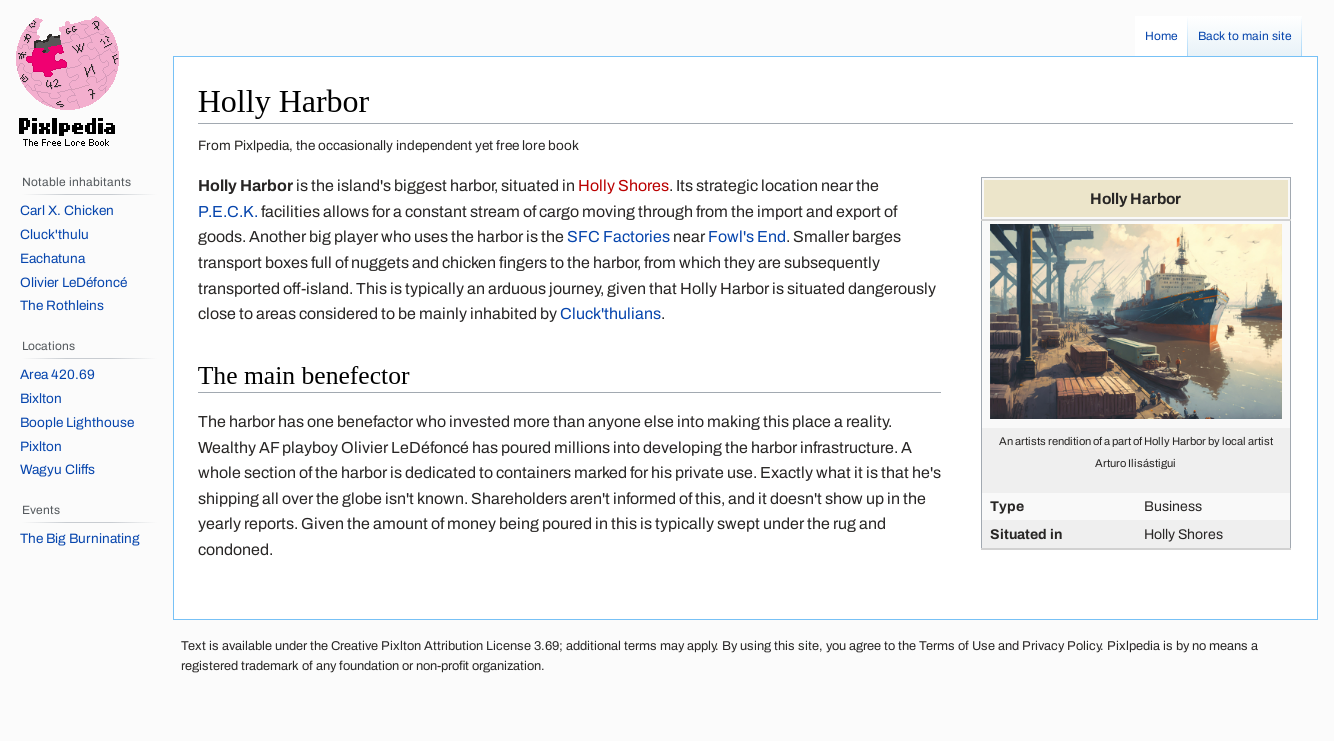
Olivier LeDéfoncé (73, 282)
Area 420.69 (57, 374)
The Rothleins (62, 305)
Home (1161, 36)
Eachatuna (52, 258)
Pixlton (41, 446)
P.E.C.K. (228, 211)
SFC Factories (618, 236)
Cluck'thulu (54, 234)
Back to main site (1245, 36)
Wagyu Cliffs (57, 469)
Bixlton (41, 398)
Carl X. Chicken (67, 210)
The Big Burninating (80, 538)
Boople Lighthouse (77, 422)
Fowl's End (747, 236)
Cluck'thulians (610, 313)
